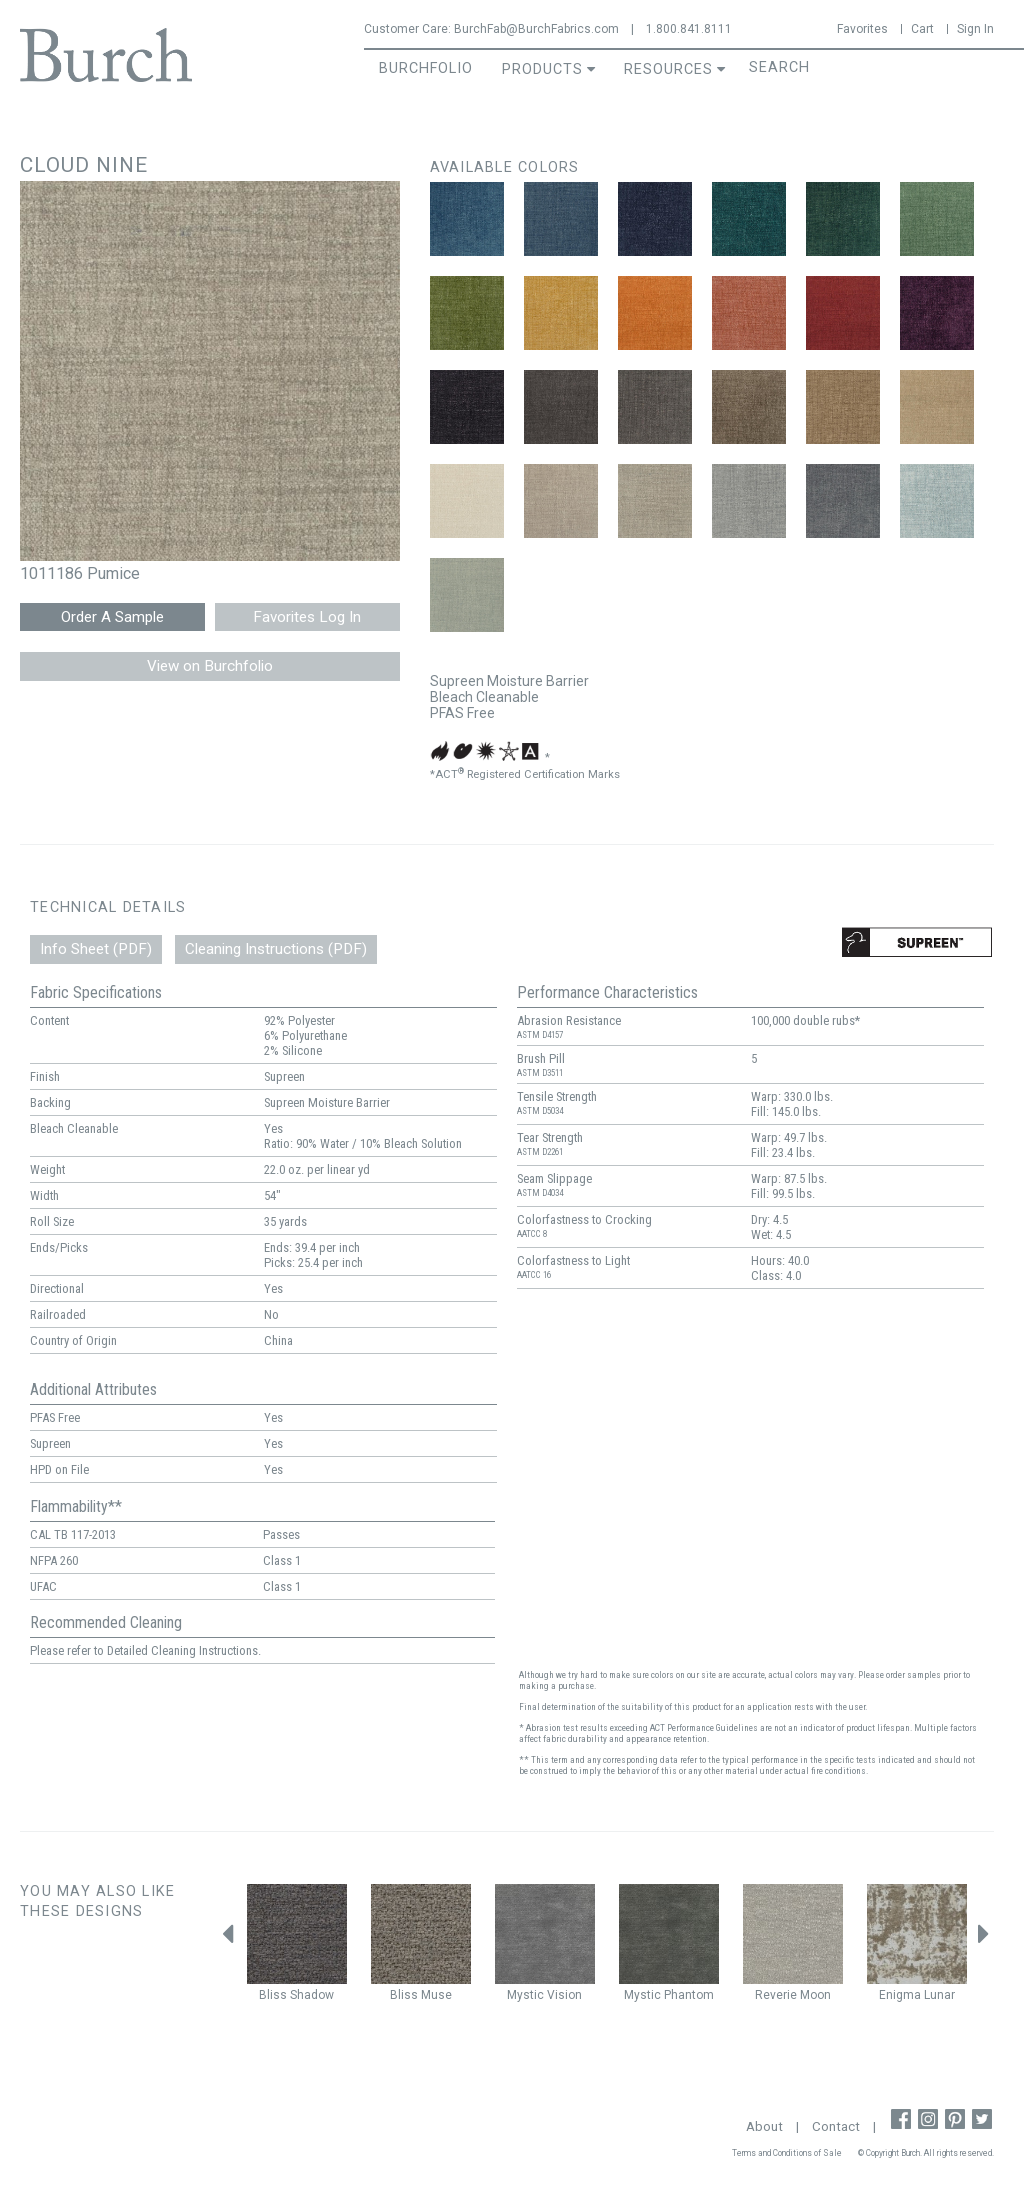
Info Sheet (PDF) (96, 949)
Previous (227, 1939)
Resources (668, 69)
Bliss (273, 1995)
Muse (436, 1995)
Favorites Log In (307, 617)
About (764, 2126)
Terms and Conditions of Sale (787, 2153)
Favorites (862, 29)
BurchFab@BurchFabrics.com (536, 29)
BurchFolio (426, 68)
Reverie (776, 1995)
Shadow (312, 1995)
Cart (922, 29)
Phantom (689, 1995)
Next (984, 1939)
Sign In (975, 29)
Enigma (900, 1995)
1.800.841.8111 (689, 29)
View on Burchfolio (210, 666)
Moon (815, 1995)
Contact (836, 2126)
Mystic (525, 1995)
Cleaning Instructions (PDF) (276, 949)
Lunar (939, 1995)
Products (542, 69)
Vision (564, 1995)
